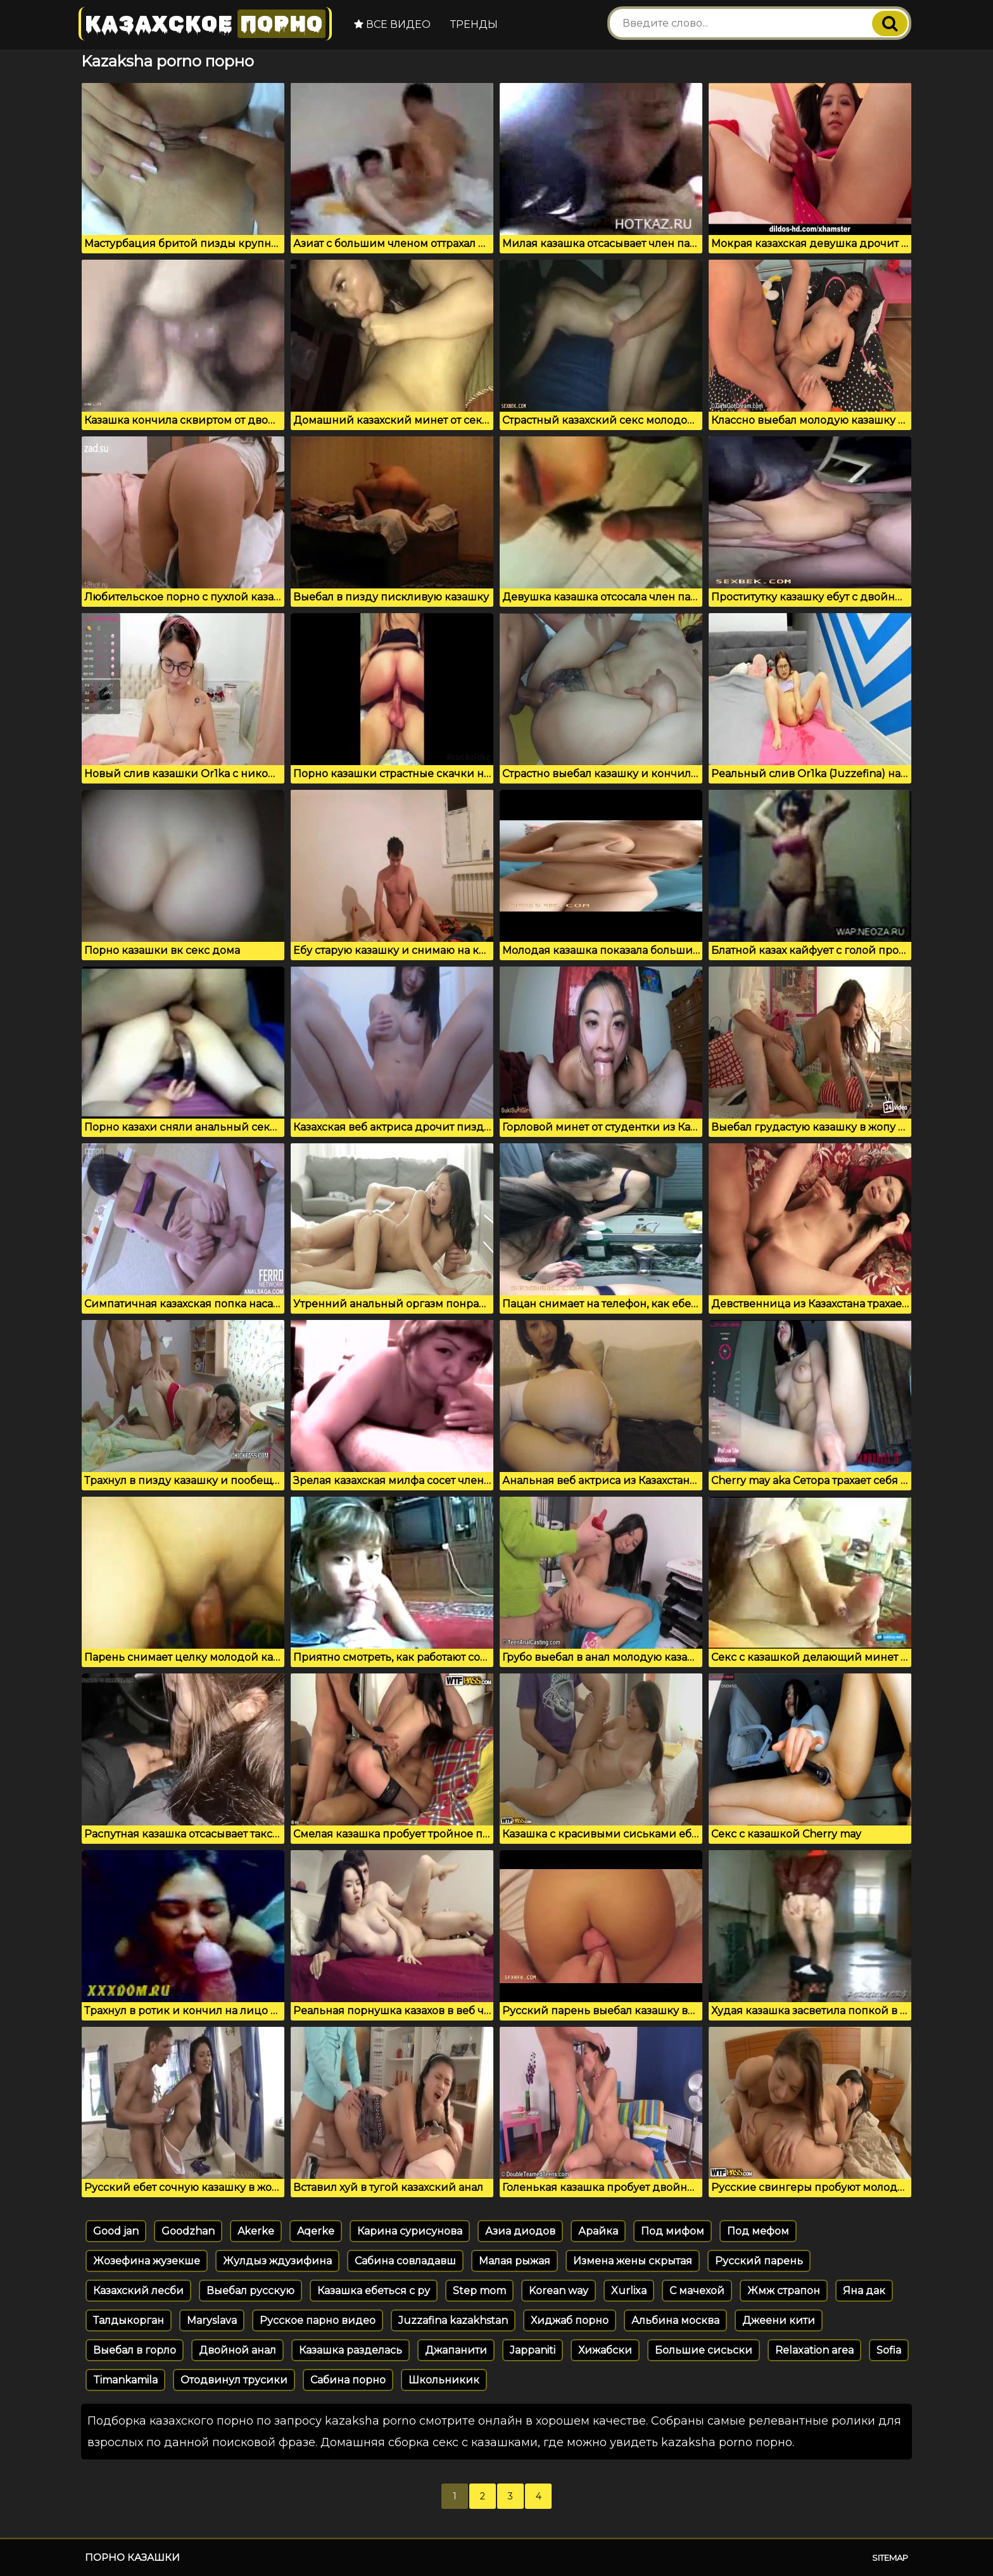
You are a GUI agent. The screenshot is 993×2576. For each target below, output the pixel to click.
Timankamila (125, 2380)
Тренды (474, 24)
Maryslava (212, 2320)
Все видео (392, 24)
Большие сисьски (703, 2350)
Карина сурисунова (409, 2231)
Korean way (558, 2291)
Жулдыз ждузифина (277, 2261)
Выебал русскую (250, 2291)
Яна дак (864, 2291)
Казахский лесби (138, 2291)
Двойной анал (237, 2350)
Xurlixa (629, 2291)
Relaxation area (814, 2350)
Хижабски (605, 2350)
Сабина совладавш (405, 2261)
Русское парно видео (318, 2320)
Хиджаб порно (570, 2320)
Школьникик (443, 2380)
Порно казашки (132, 2557)
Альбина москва (675, 2320)
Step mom (479, 2291)
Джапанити (456, 2350)
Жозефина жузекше (146, 2261)
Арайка (598, 2231)
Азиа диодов (520, 2231)
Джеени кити (778, 2320)
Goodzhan (188, 2231)
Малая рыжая (514, 2261)
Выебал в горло (134, 2350)
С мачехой (696, 2291)
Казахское (205, 24)
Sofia (888, 2350)
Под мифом (672, 2231)
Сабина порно (348, 2380)
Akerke (255, 2231)
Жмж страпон (783, 2291)
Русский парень (759, 2261)
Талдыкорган (128, 2320)
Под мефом (758, 2231)
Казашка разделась (350, 2350)
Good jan (116, 2231)
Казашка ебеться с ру (373, 2291)
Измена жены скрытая (632, 2261)
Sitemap (890, 2558)
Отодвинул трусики (234, 2380)
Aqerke (315, 2231)
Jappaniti (532, 2350)
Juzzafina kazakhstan (453, 2320)
